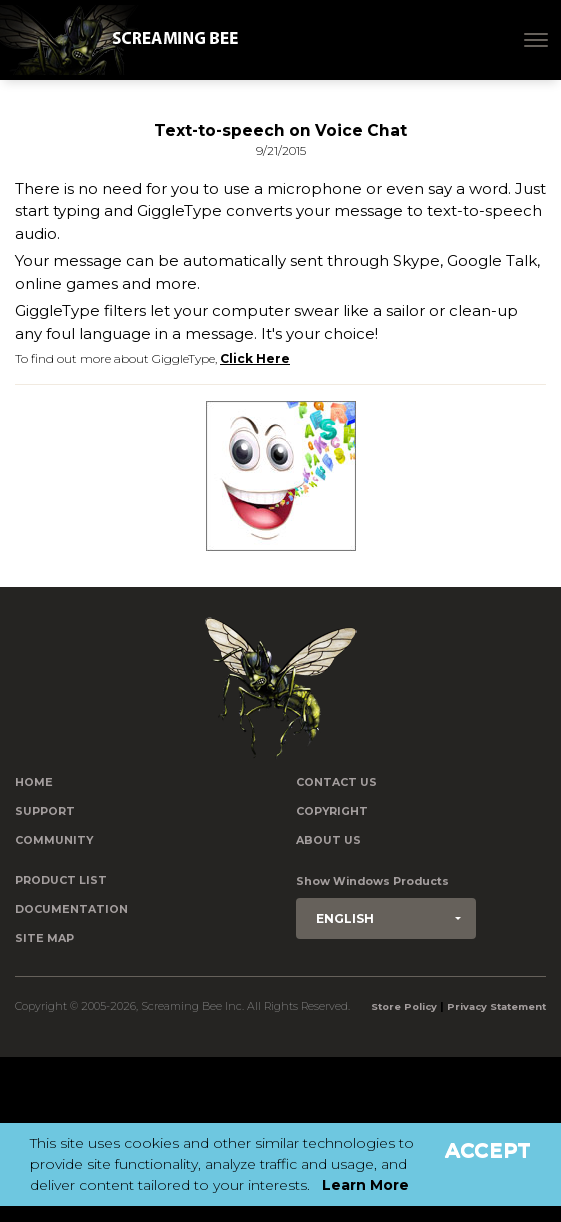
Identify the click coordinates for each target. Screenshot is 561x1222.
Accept (488, 1150)
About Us (328, 840)
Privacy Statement (496, 1006)
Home (34, 782)
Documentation (71, 909)
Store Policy (404, 1006)
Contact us (336, 782)
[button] (386, 918)
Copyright (332, 811)
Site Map (44, 938)
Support (45, 811)
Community (54, 840)
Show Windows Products (372, 881)
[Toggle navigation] (536, 40)
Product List (61, 880)
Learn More (365, 1185)
